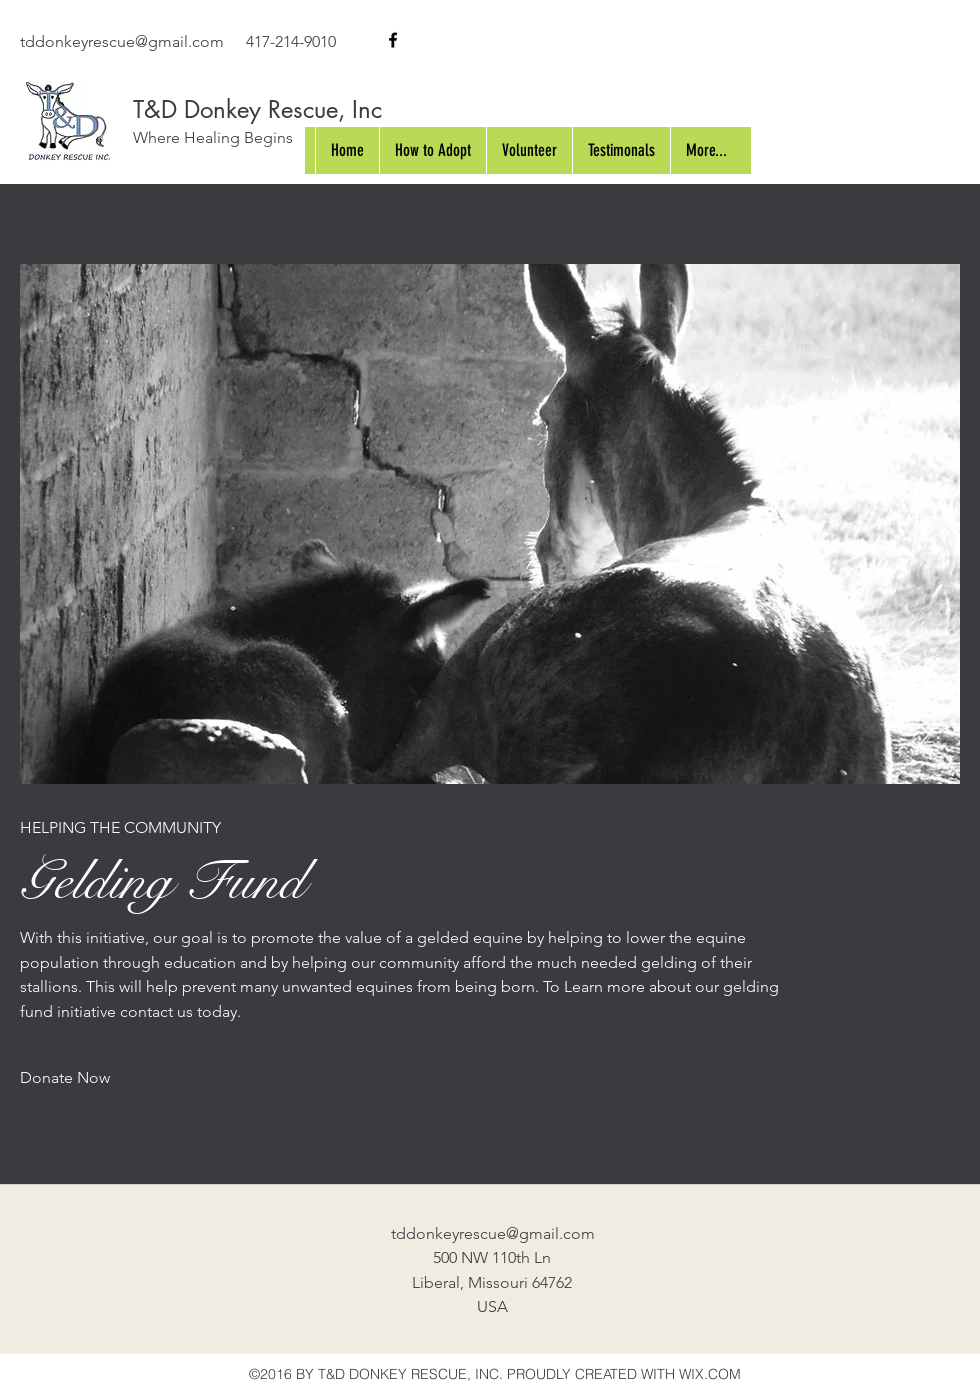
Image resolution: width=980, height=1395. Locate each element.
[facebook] (393, 40)
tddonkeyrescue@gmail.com (122, 41)
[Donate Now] (65, 1078)
